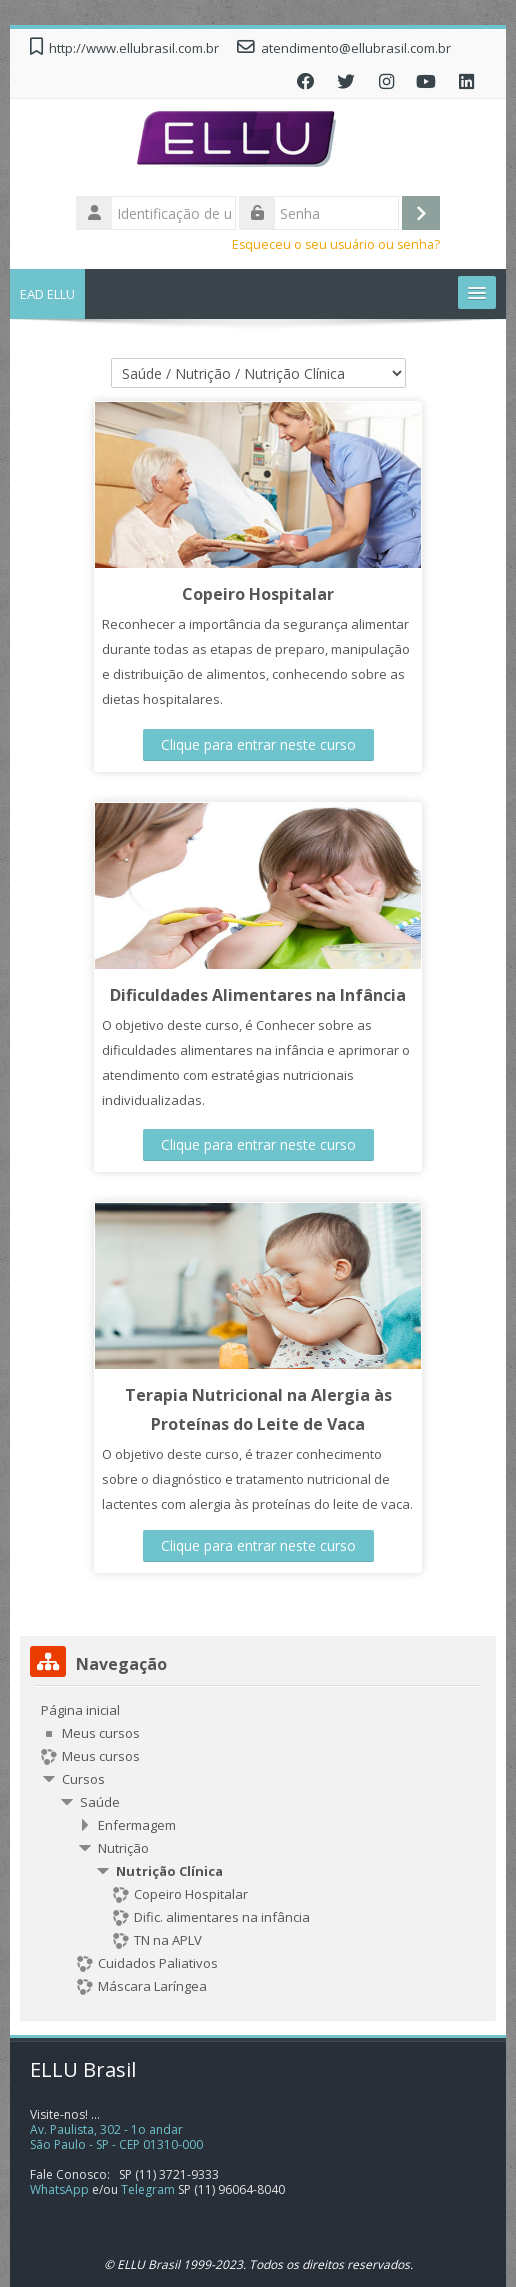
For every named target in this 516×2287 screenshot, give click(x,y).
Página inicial (80, 1710)
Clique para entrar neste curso (258, 744)
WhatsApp (59, 2189)
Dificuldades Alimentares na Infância (258, 995)
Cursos (83, 1779)
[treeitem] (258, 1848)
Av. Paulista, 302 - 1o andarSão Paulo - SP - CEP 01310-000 (116, 2137)
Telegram (148, 2189)
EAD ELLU (47, 294)
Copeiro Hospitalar (258, 594)
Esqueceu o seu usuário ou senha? (336, 244)
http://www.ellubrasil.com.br (134, 48)
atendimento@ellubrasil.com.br (356, 48)
